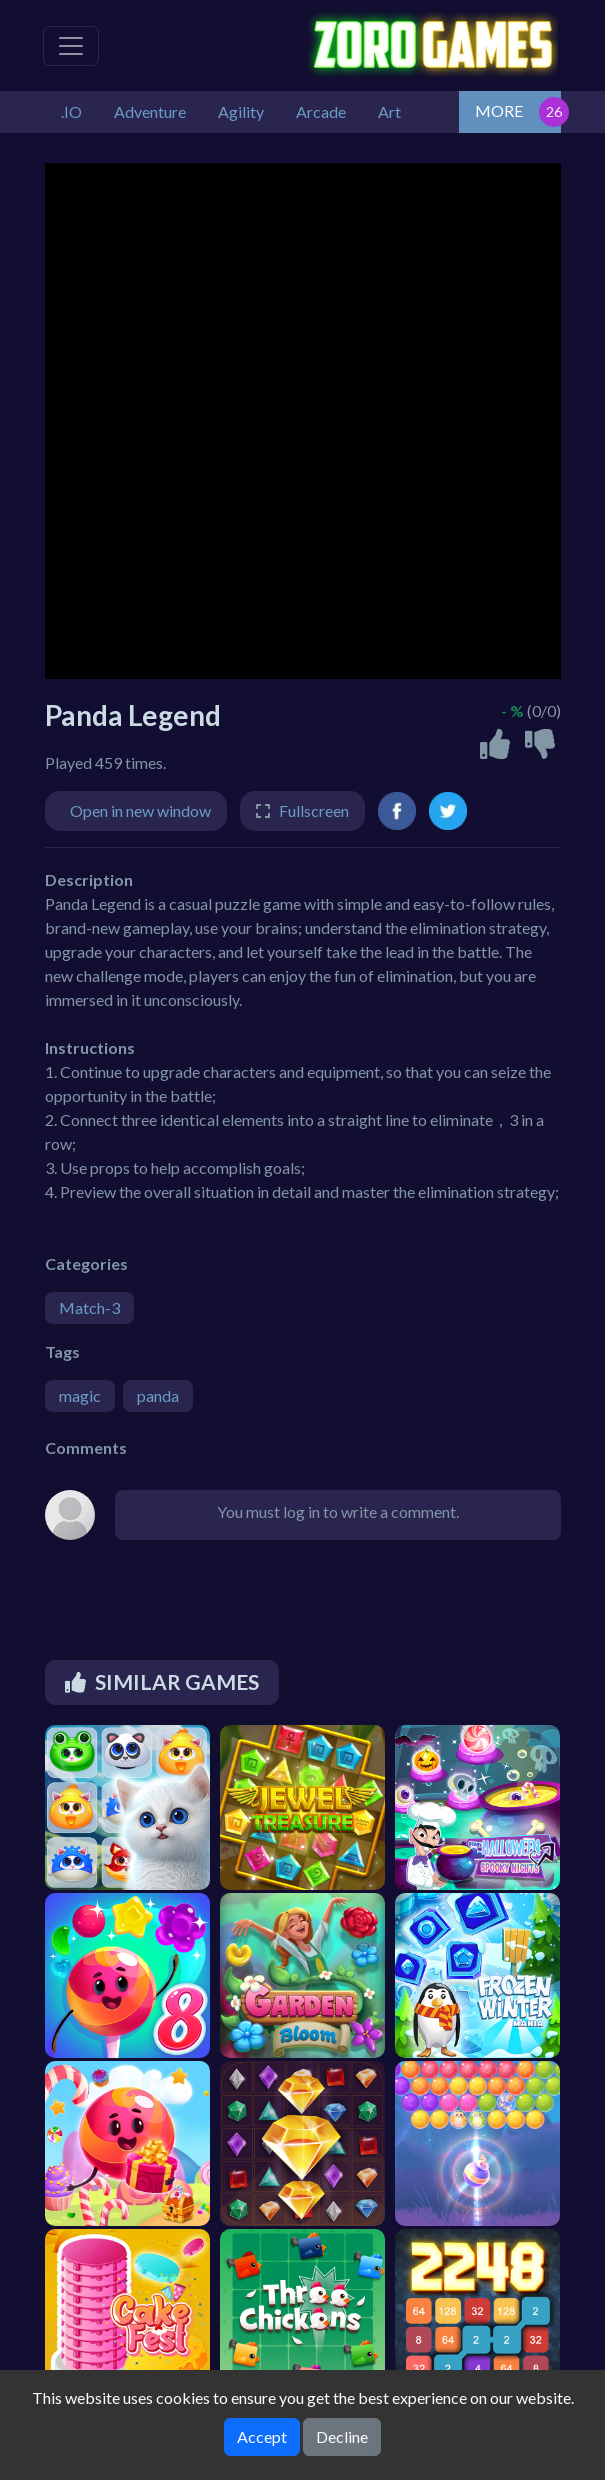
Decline (342, 2436)
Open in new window (140, 810)
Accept (262, 2436)
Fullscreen (314, 810)
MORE (499, 110)
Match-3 (89, 1307)
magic (80, 1395)
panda (158, 1395)
